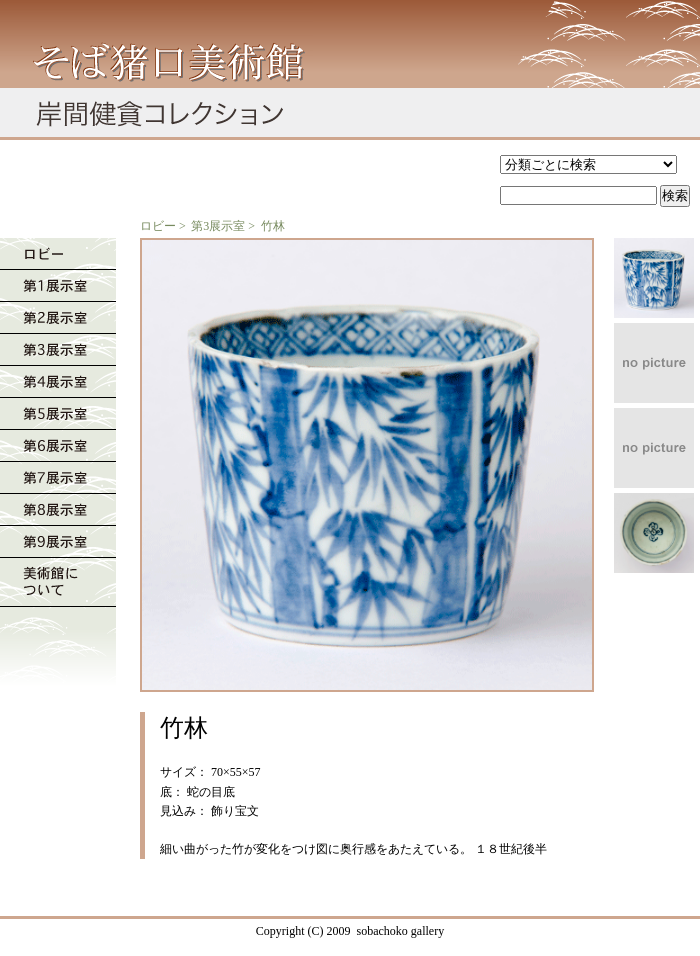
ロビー (158, 226)
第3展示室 (218, 226)
